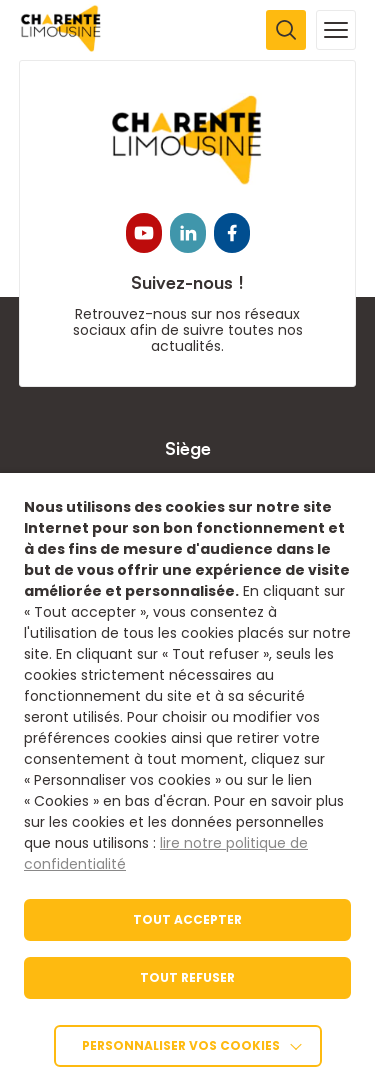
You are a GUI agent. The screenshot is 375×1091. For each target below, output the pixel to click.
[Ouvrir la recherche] (286, 30)
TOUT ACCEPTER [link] (187, 919)
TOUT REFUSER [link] (187, 977)
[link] (61, 46)
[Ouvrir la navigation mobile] (336, 30)
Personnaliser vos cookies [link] (181, 1045)
